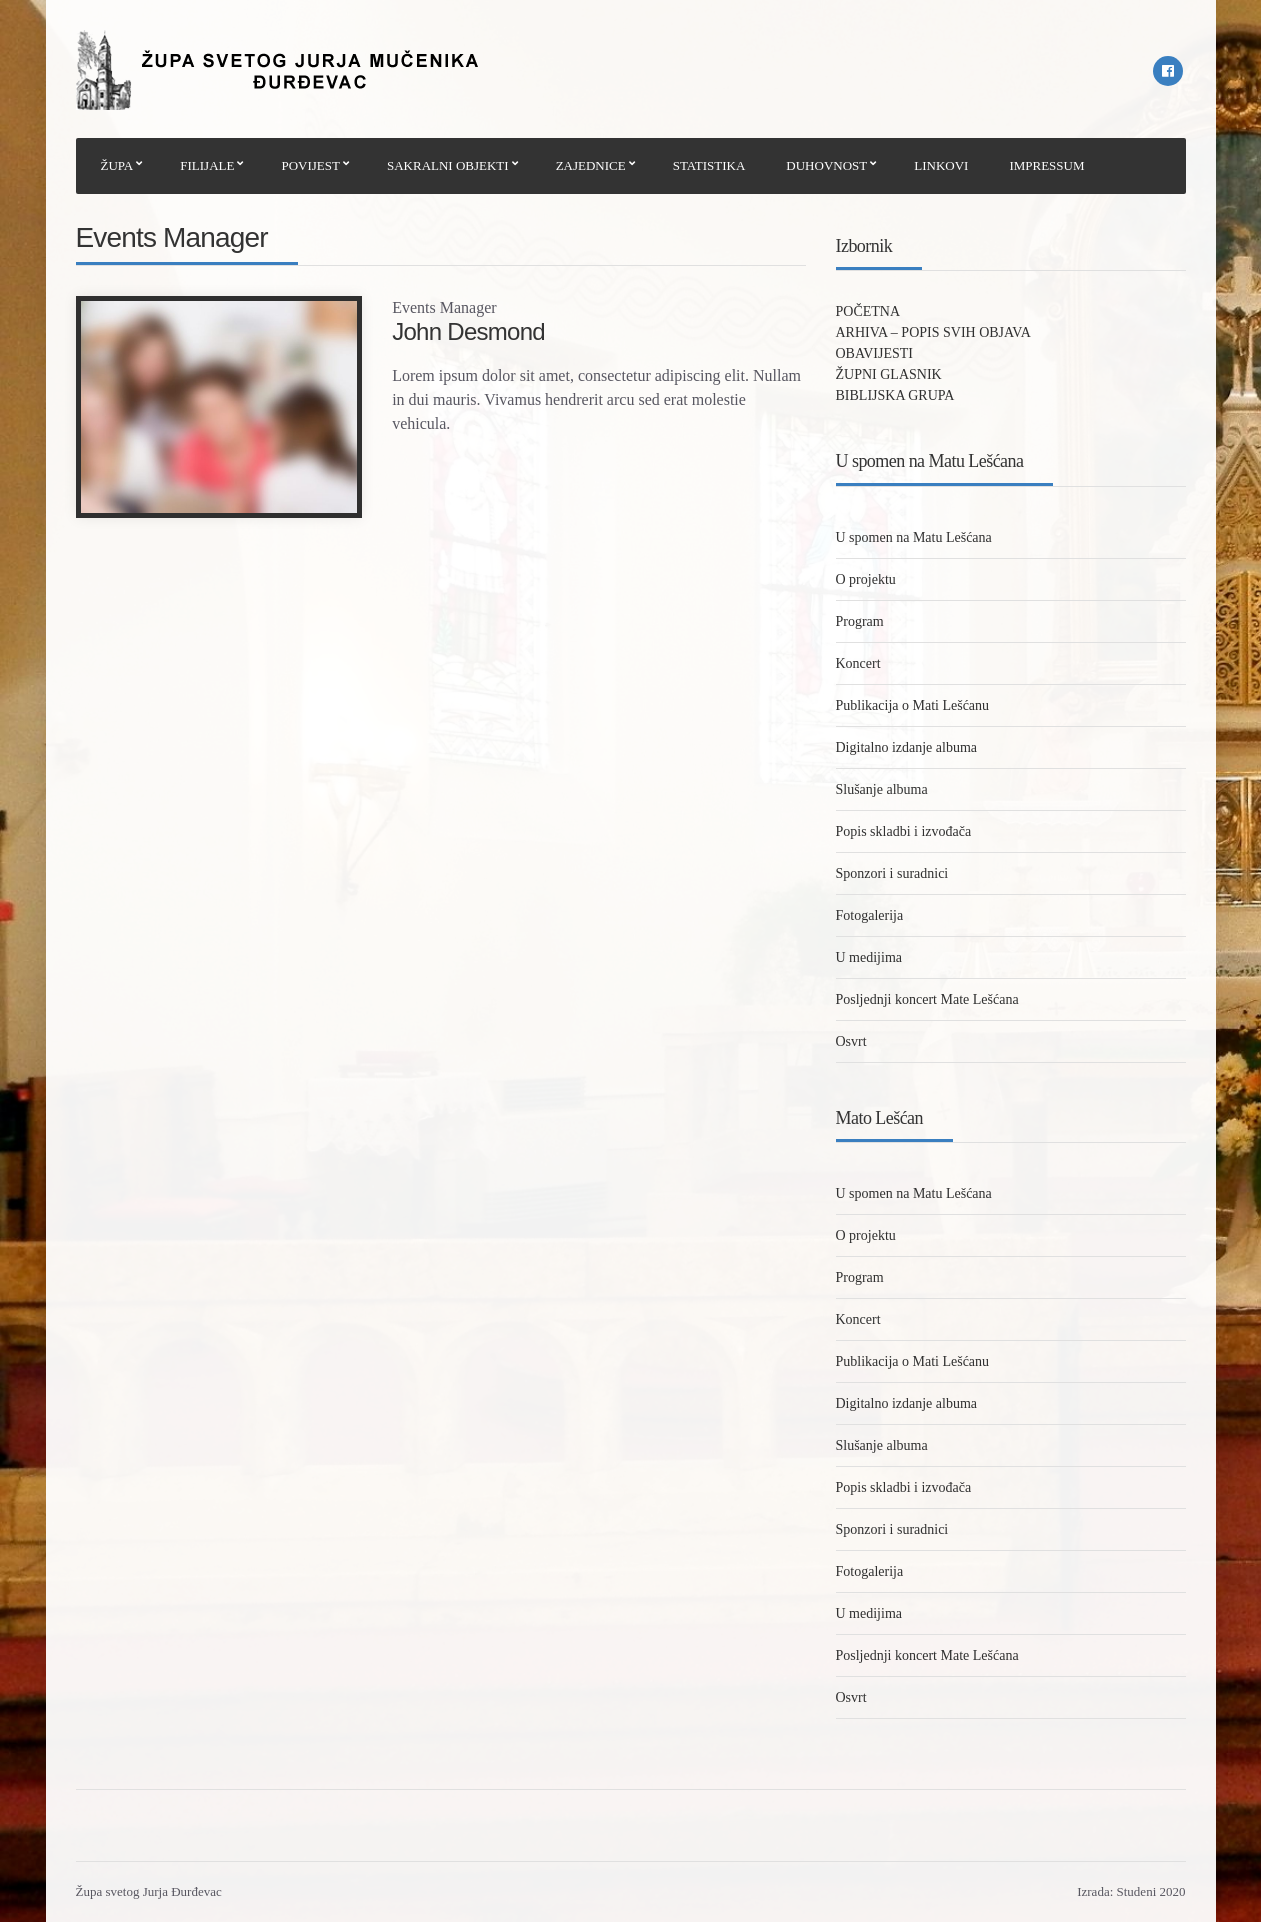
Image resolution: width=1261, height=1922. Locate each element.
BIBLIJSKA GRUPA (895, 395)
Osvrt (851, 1041)
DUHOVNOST (826, 165)
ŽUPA (117, 165)
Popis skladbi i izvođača (904, 831)
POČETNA (868, 311)
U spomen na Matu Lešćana (914, 537)
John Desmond (468, 331)
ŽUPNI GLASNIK (889, 374)
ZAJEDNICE (591, 165)
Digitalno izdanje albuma (907, 747)
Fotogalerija (870, 915)
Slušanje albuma (882, 789)
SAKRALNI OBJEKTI (448, 165)
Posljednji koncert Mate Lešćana (927, 999)
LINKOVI (941, 165)
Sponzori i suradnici (892, 873)
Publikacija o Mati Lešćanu (913, 705)
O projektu (866, 579)
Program (860, 621)
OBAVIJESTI (875, 353)
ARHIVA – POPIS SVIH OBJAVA (933, 332)
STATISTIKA (709, 165)
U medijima (869, 957)
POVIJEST (310, 165)
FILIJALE (207, 165)
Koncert (858, 663)
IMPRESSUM (1046, 165)
